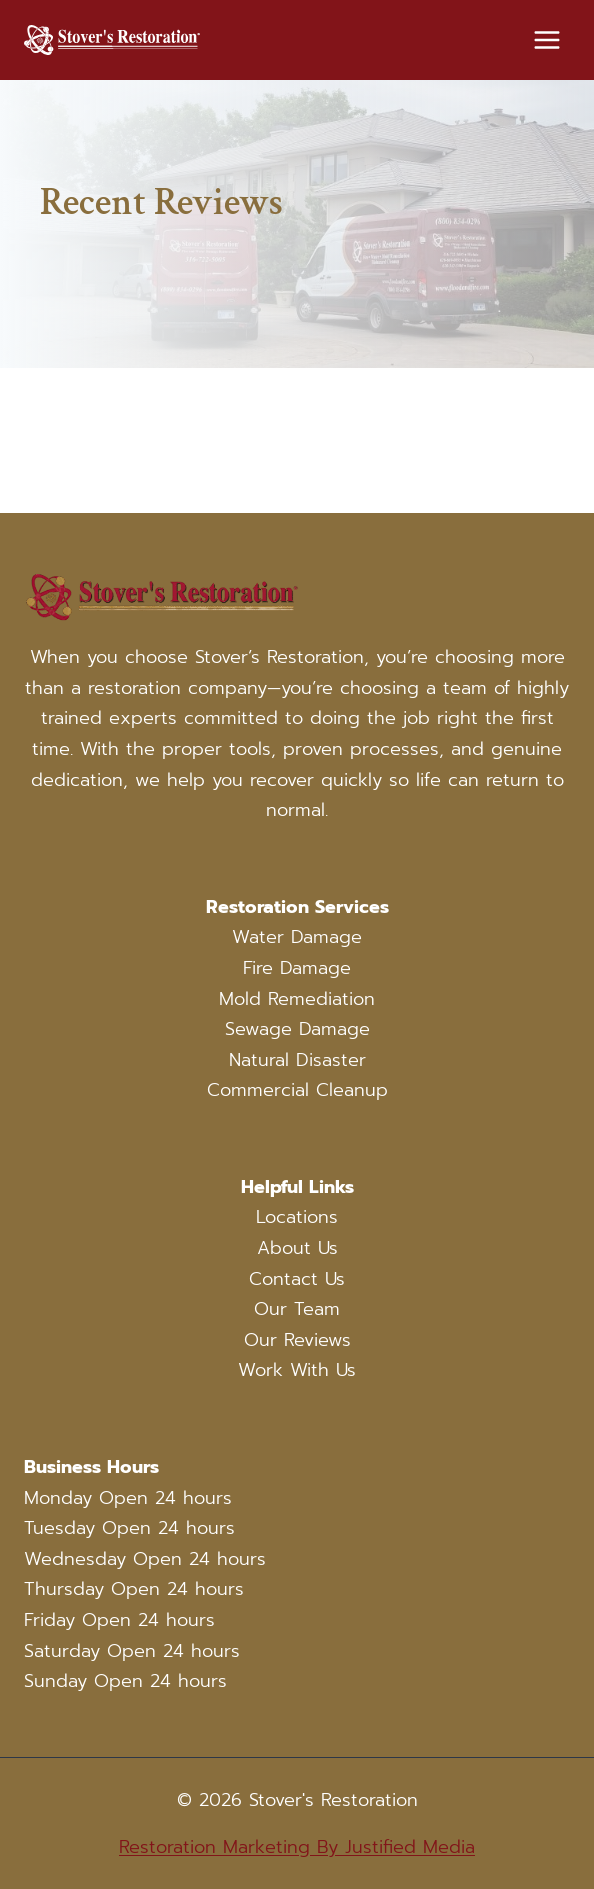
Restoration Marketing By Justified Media (297, 1847)
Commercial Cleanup (297, 1090)
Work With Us (297, 1370)
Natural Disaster (297, 1060)
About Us (297, 1248)
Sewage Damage (297, 1029)
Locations (297, 1217)
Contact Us (297, 1279)
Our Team (297, 1309)
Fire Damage (297, 968)
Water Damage (297, 937)
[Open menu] (546, 39)
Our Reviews (297, 1340)
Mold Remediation (297, 999)
